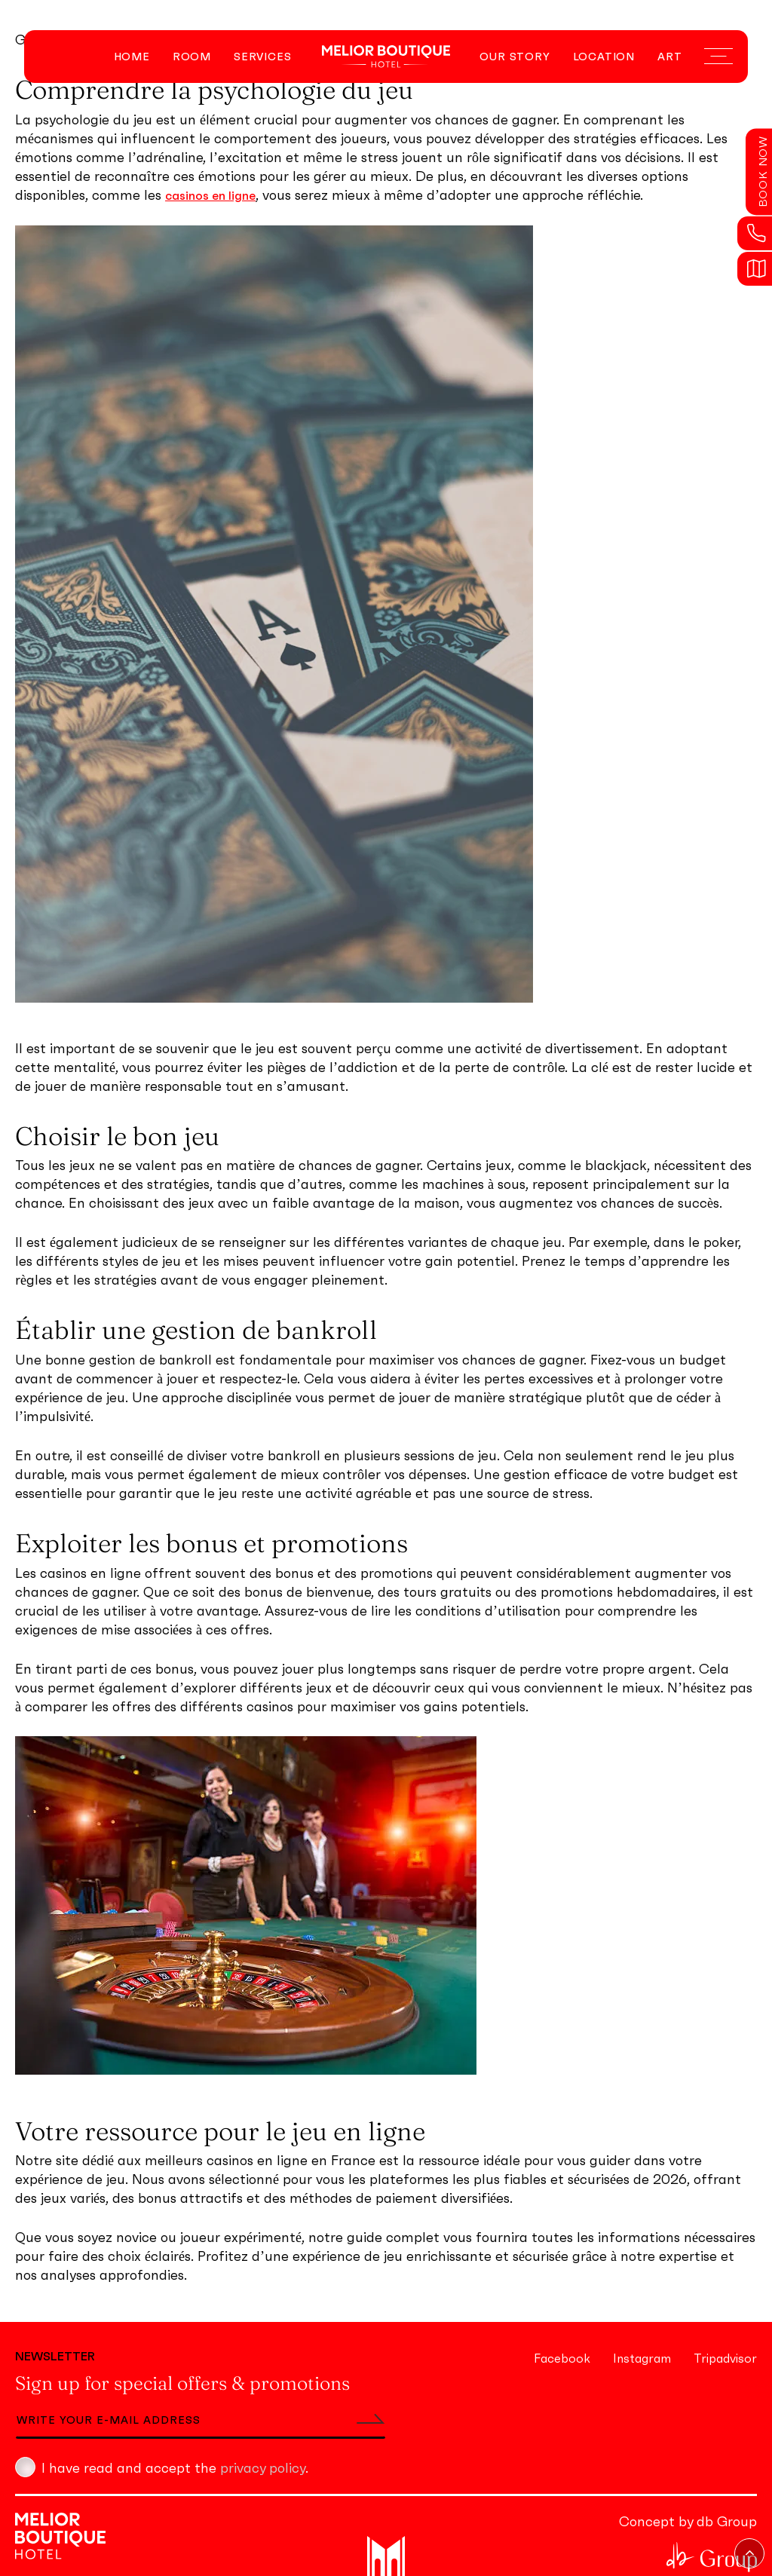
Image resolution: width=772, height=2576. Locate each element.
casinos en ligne (210, 195)
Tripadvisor (725, 2358)
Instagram (642, 2358)
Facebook (562, 2358)
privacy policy (262, 2467)
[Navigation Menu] (718, 57)
